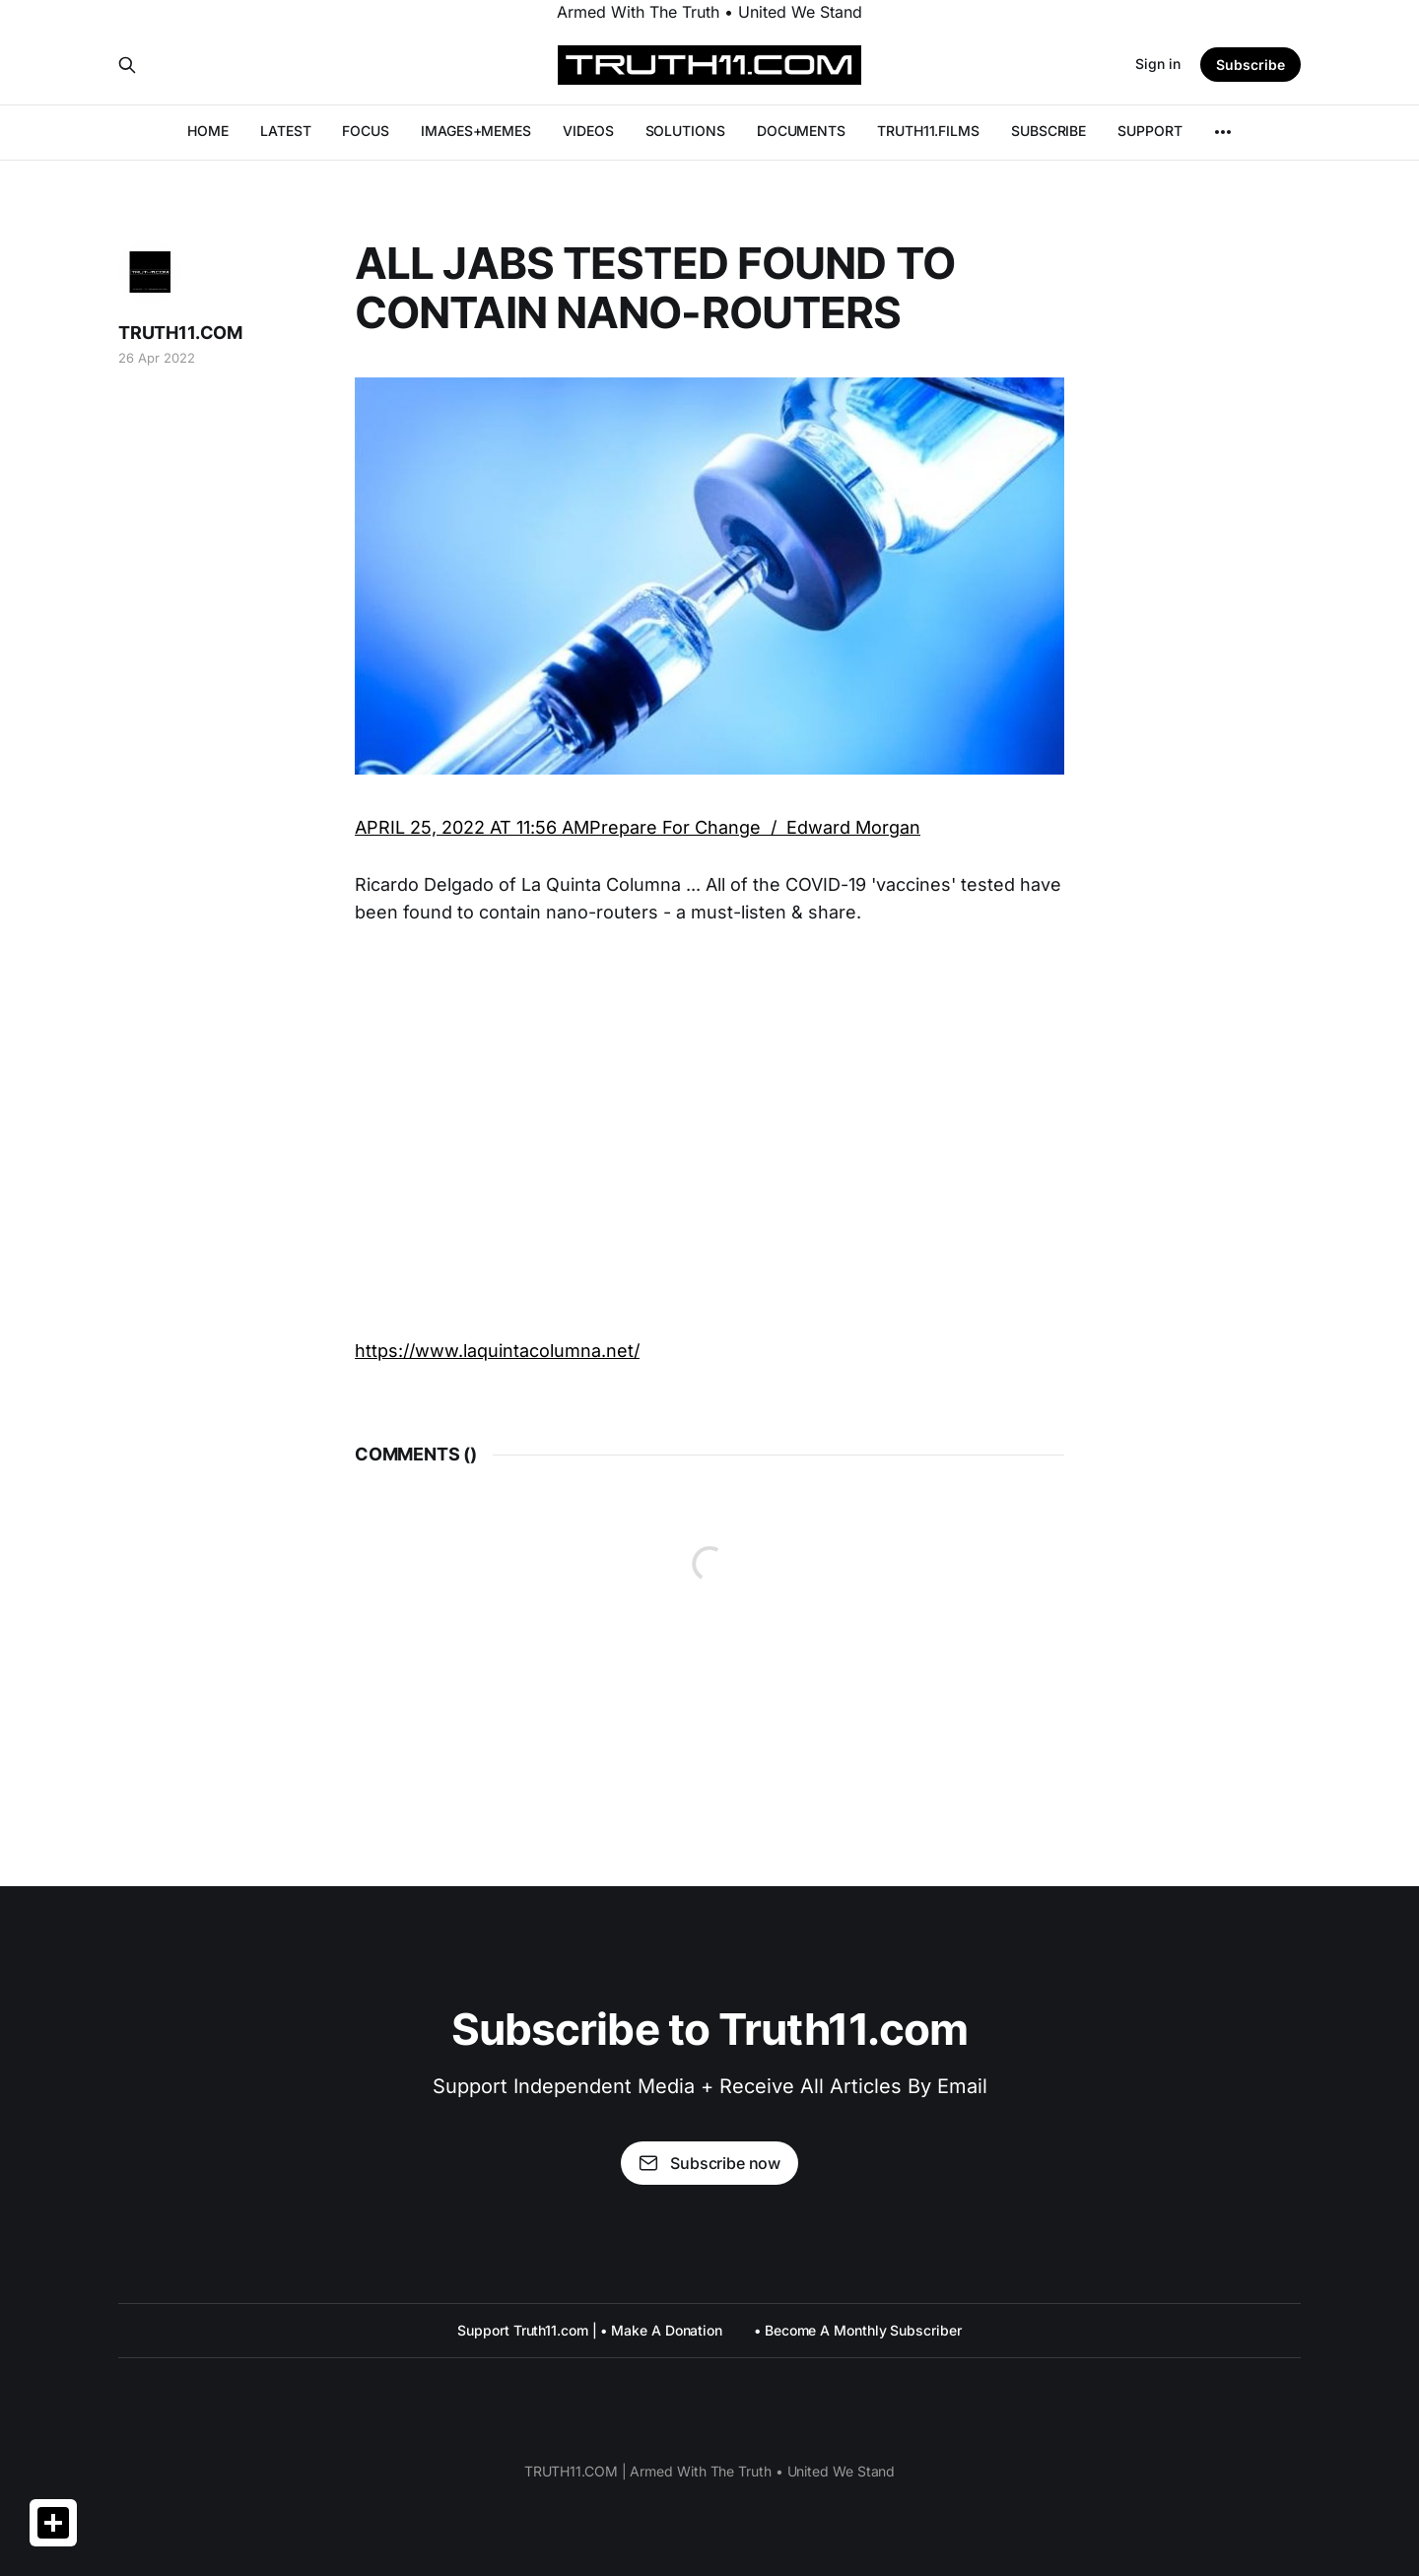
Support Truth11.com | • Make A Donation (589, 2330)
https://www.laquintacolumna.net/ (497, 1350)
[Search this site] (127, 65)
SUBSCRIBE (1048, 130)
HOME (208, 130)
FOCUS (365, 130)
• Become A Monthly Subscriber (858, 2330)
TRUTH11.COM (180, 332)
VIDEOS (588, 130)
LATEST (285, 130)
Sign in (1158, 63)
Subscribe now (709, 2163)
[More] (1223, 132)
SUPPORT (1149, 130)
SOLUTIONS (685, 130)
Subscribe (1250, 64)
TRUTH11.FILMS (928, 130)
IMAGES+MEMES (476, 130)
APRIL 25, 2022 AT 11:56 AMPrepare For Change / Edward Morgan (637, 827)
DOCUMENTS (801, 130)
